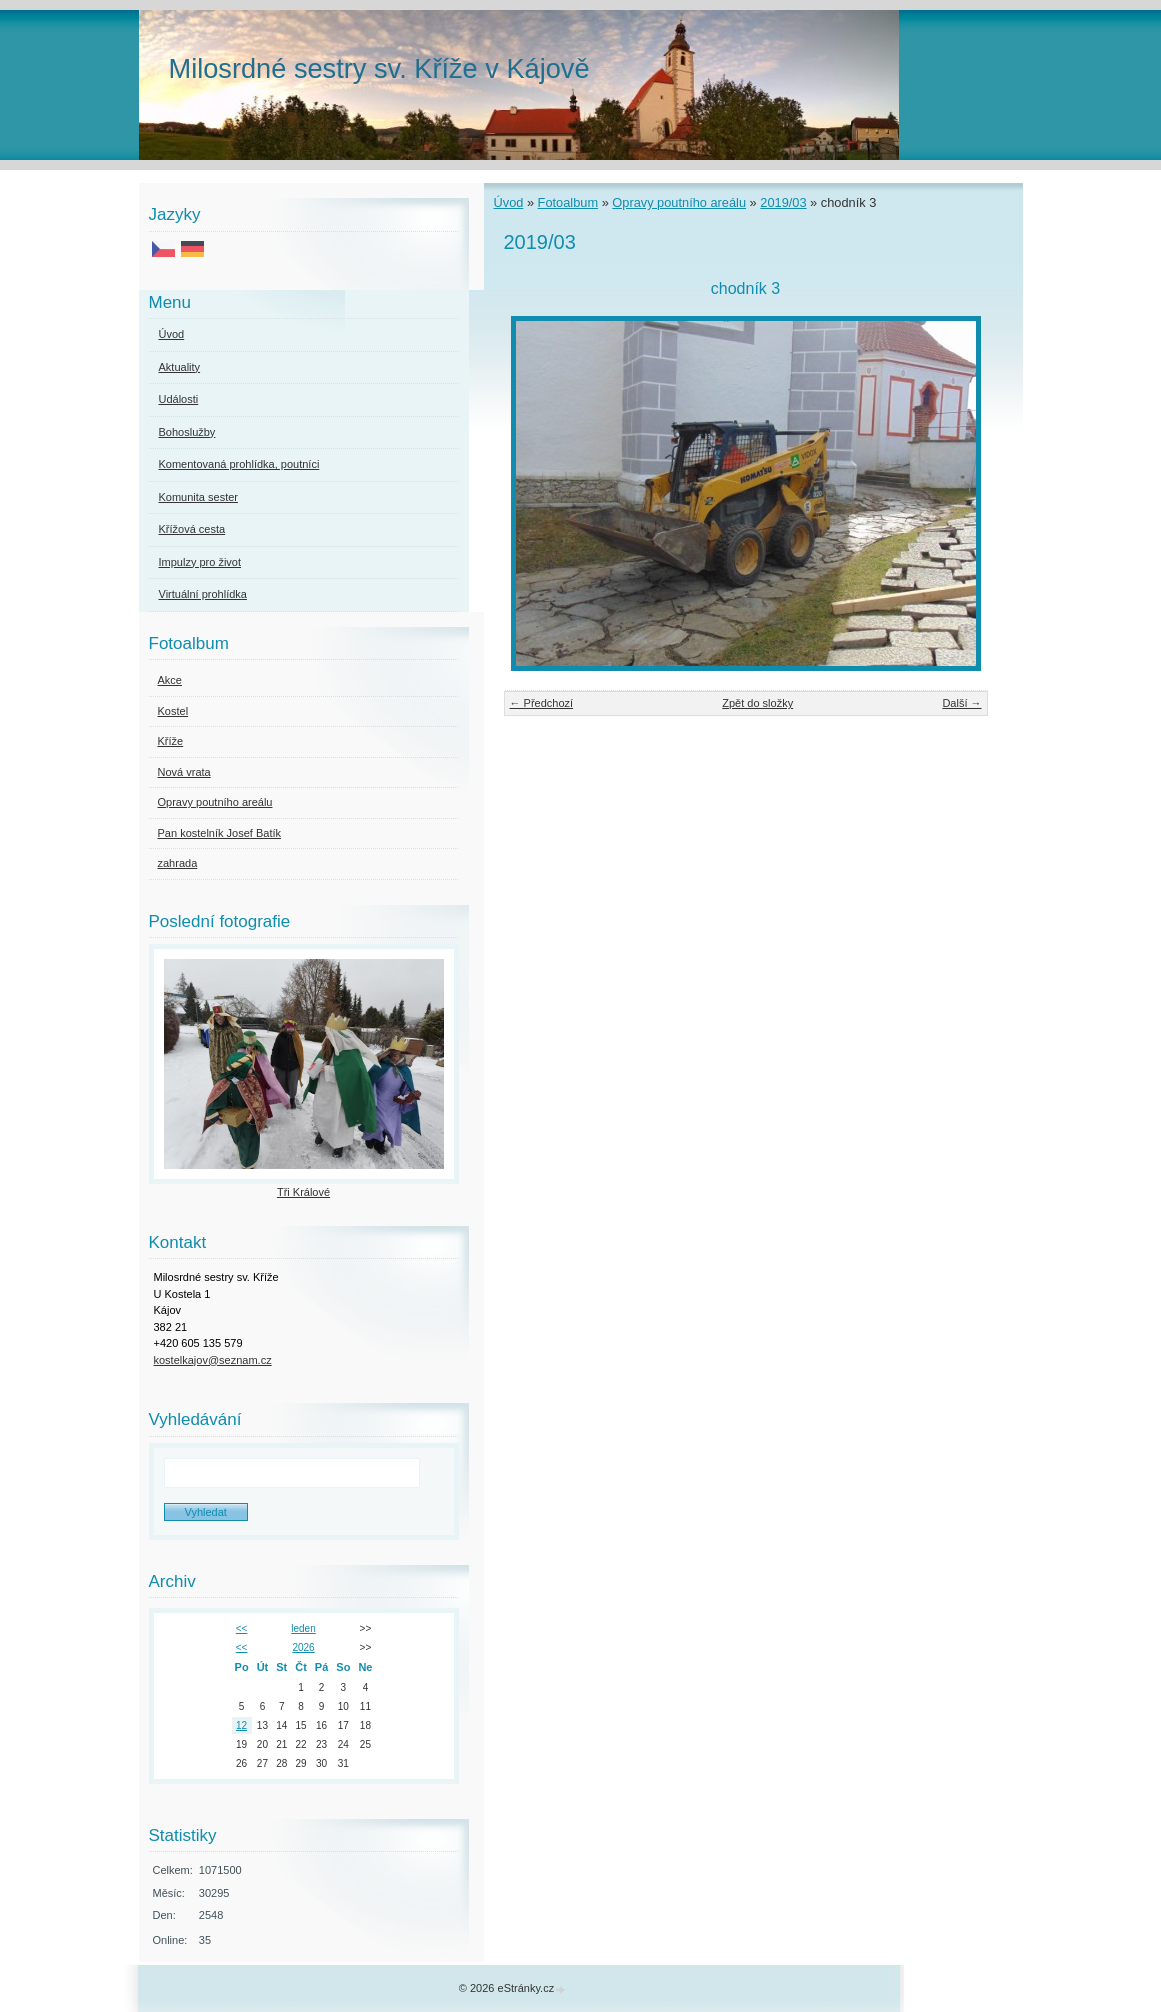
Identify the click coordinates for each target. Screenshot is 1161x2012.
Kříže (171, 741)
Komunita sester (198, 497)
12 (241, 1725)
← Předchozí (542, 703)
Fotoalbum (568, 202)
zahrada (178, 863)
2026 (303, 1647)
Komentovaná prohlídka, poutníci (239, 464)
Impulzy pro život (200, 562)
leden (303, 1628)
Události (179, 399)
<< (242, 1628)
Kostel (173, 711)
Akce (170, 680)
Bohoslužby (187, 432)
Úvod (509, 202)
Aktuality (180, 367)
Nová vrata (184, 772)
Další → (961, 703)
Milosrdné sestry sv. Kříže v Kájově (379, 68)
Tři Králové (303, 1192)
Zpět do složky (757, 703)
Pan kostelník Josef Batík (220, 833)
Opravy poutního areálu (679, 202)
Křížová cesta (192, 529)
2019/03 (783, 202)
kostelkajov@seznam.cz (213, 1360)
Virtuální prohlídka (203, 594)
